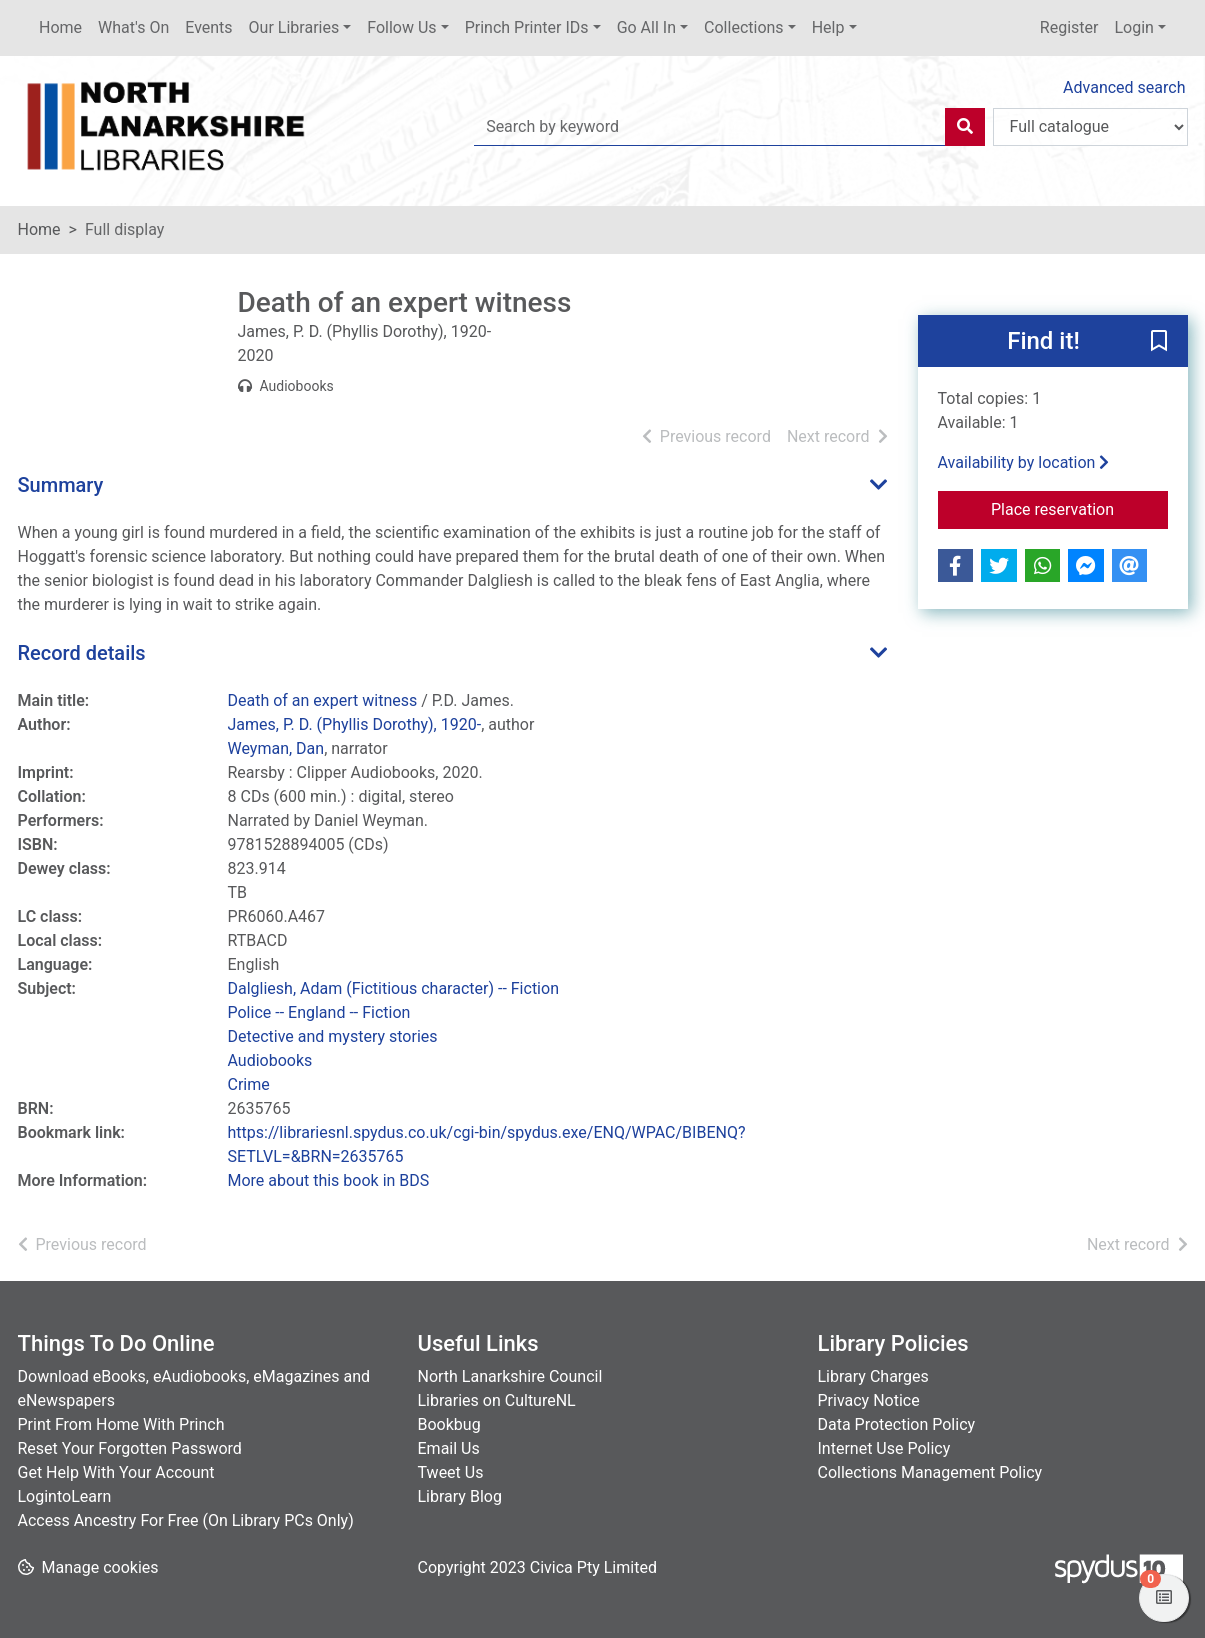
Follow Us (401, 27)
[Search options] (1090, 127)
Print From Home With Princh (121, 1424)
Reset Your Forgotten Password (130, 1448)
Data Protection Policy (897, 1424)
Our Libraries (294, 27)
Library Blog (460, 1496)
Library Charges (873, 1376)
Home (60, 27)
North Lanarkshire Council (510, 1376)
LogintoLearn (65, 1496)
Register (1069, 27)
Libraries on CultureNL (497, 1400)
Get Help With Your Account (116, 1472)
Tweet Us (451, 1472)
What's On (133, 27)
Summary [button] (61, 485)
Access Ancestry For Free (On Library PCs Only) (186, 1520)
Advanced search (1124, 87)
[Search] (965, 127)
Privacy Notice (869, 1400)
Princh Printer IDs (527, 27)
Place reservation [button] (1079, 508)
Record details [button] (82, 653)
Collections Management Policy (930, 1472)
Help (828, 27)
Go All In (646, 27)
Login (1133, 27)
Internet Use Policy (884, 1448)
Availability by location (1024, 462)
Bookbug (449, 1424)
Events (208, 27)
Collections (744, 27)
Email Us (449, 1448)
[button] (1159, 342)
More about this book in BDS (329, 1180)
